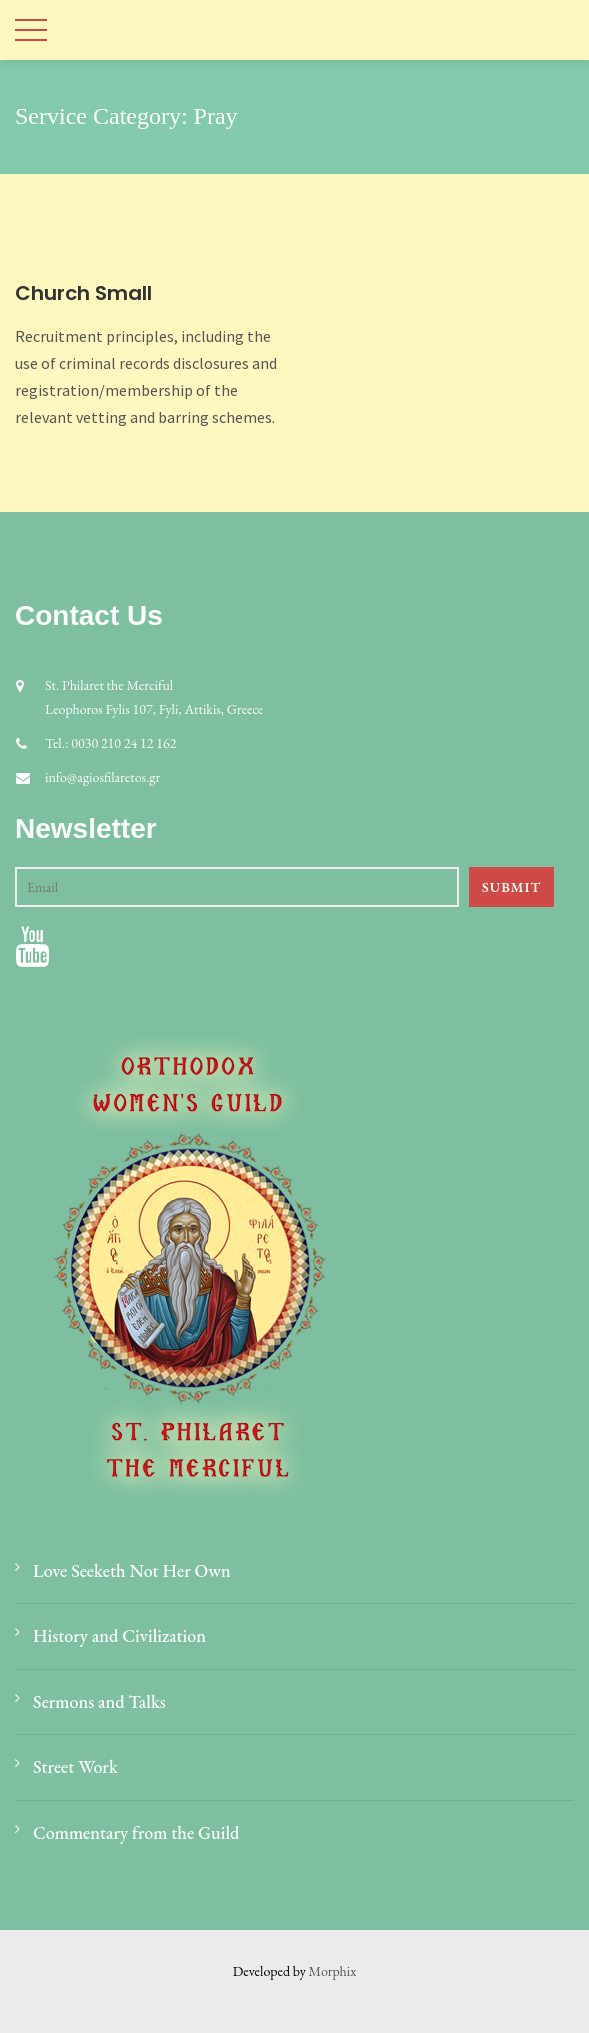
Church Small (83, 293)
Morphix (333, 1971)
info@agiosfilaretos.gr (102, 777)
